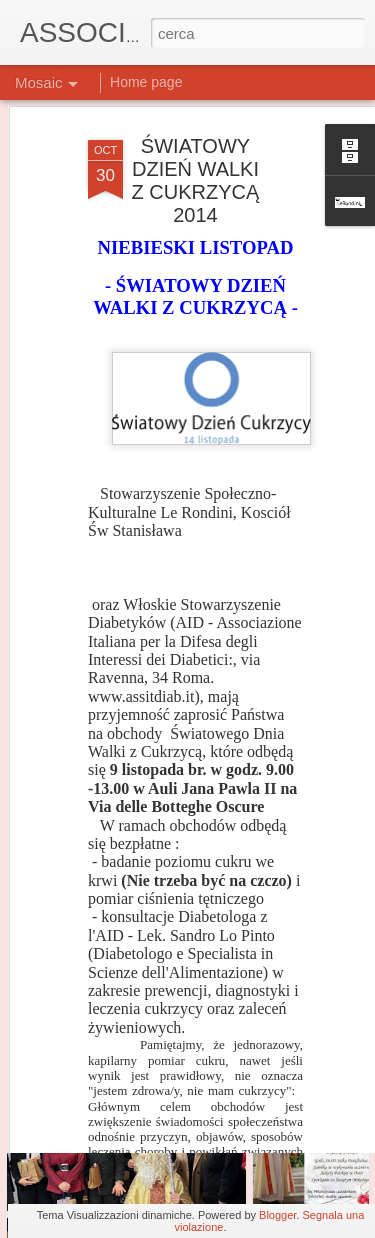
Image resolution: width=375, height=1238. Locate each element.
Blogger (277, 1215)
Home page (146, 82)
